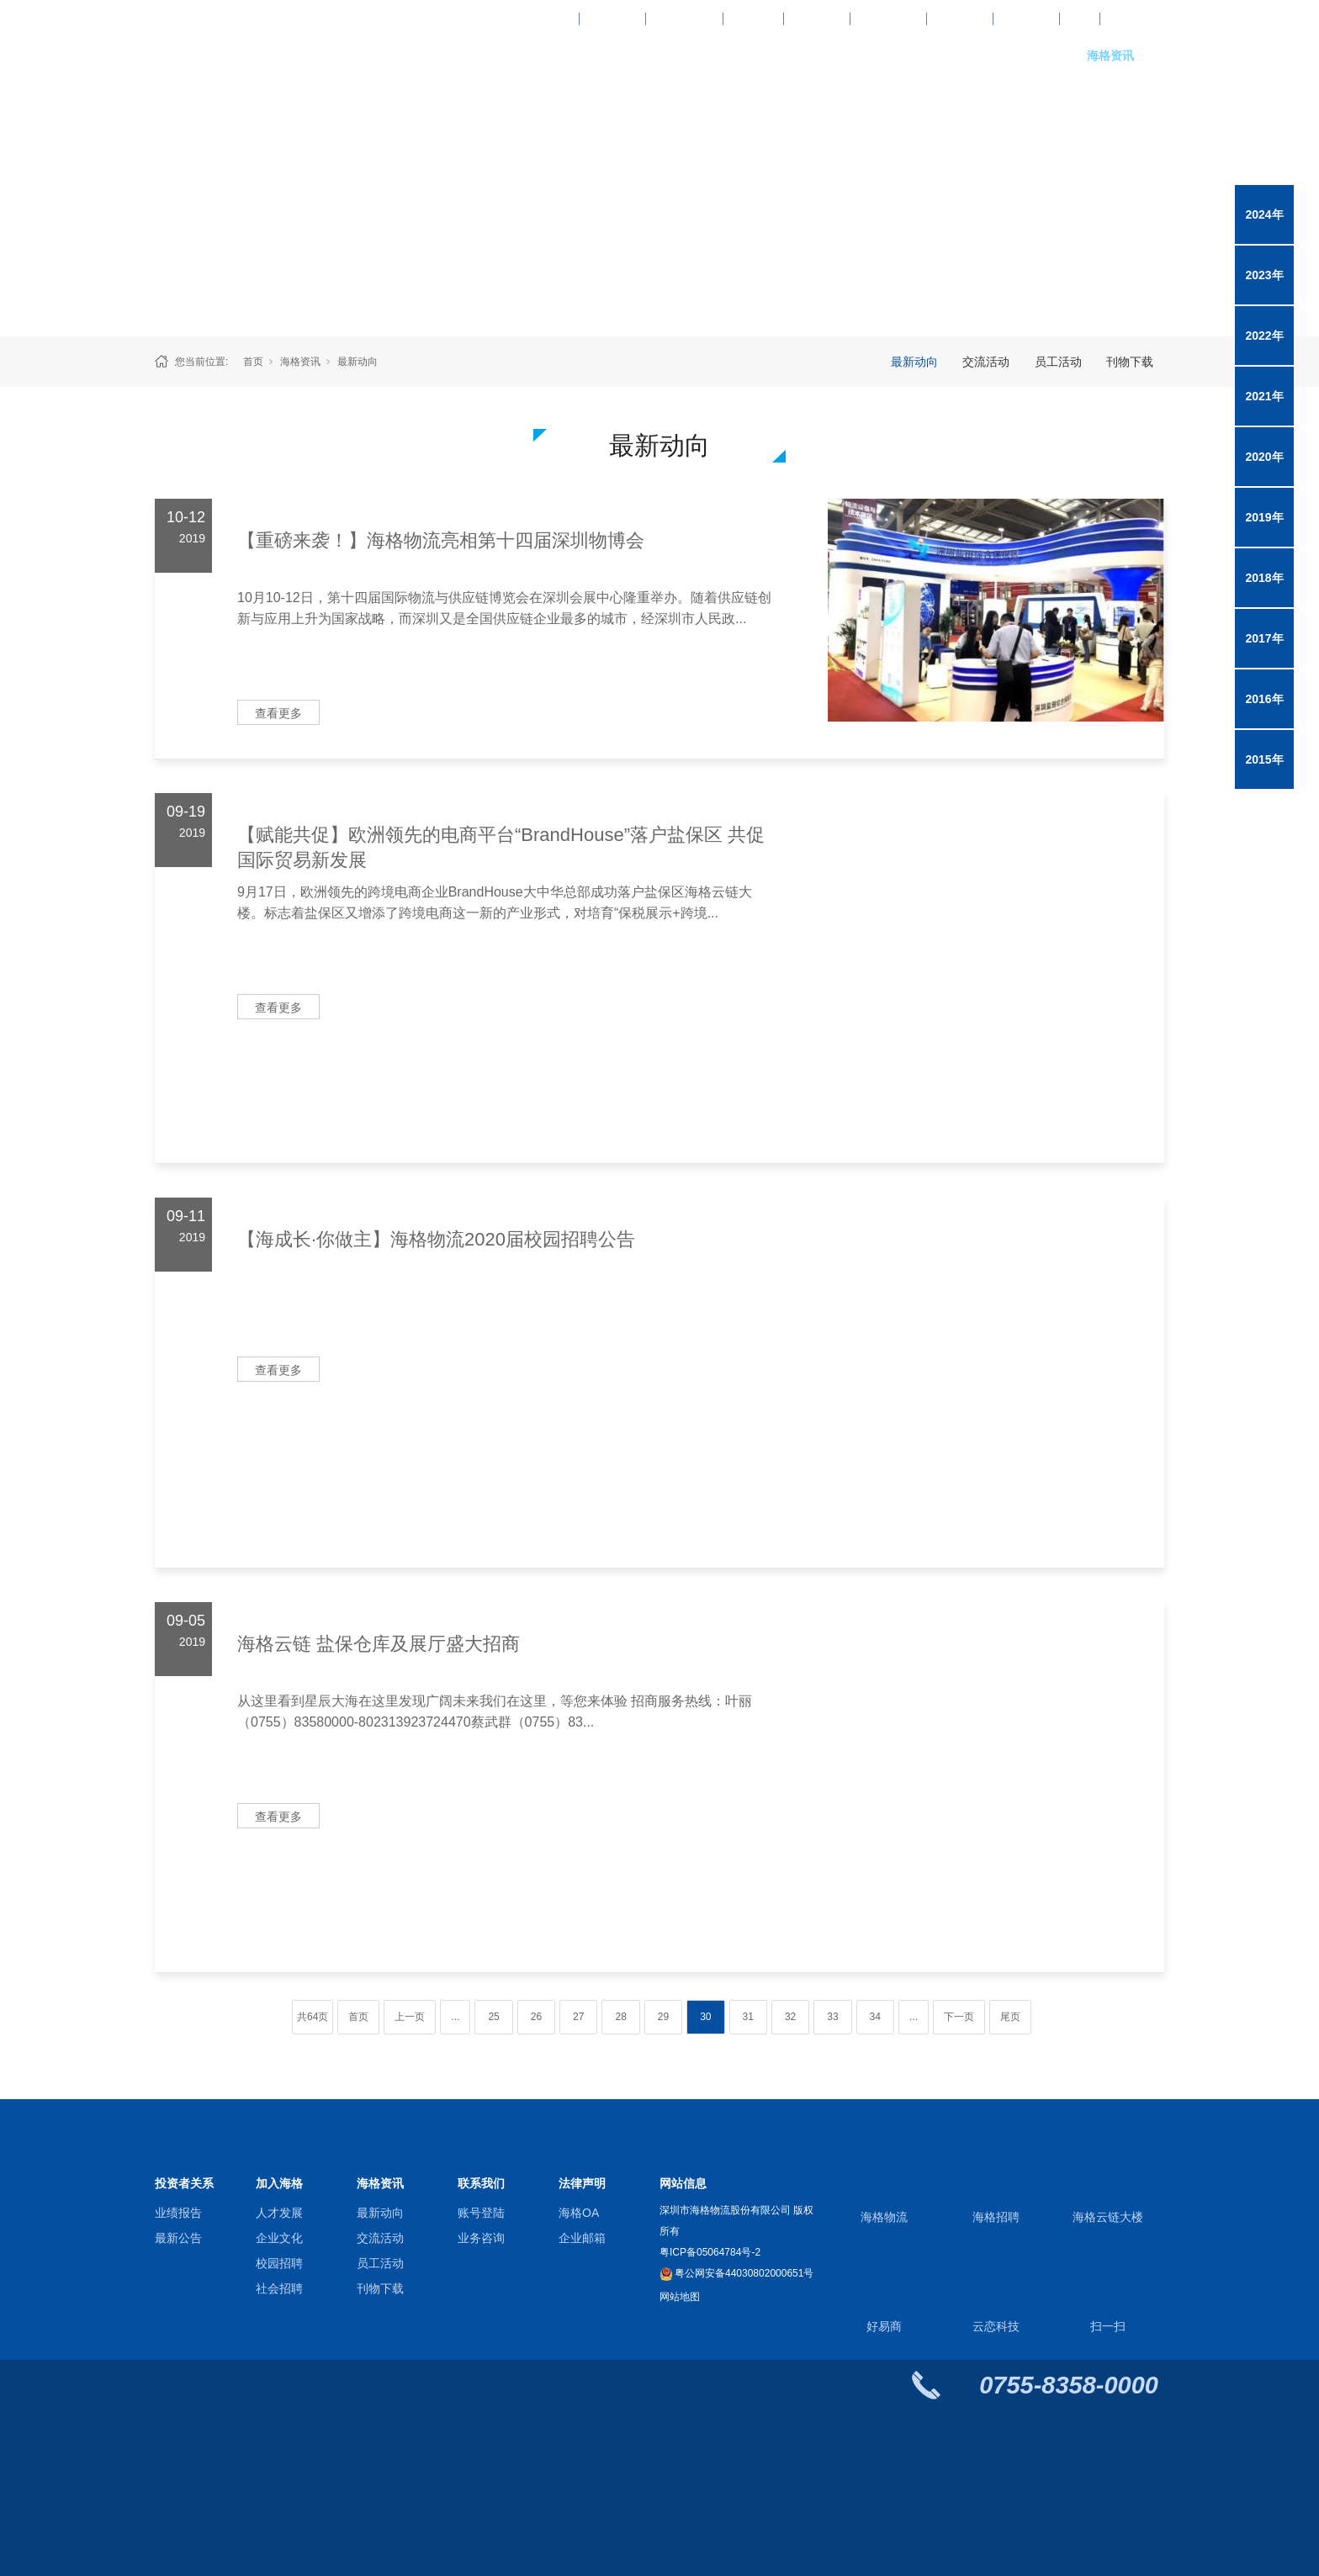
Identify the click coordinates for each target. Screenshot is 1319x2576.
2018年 (1264, 577)
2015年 (1264, 759)
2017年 (1264, 638)
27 (578, 2017)
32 (790, 2017)
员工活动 (1058, 361)
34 (875, 2017)
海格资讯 (1110, 55)
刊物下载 (1129, 361)
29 (663, 2017)
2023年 (1264, 275)
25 (493, 2017)
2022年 (1264, 335)
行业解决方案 (769, 55)
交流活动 (985, 361)
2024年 (1264, 214)
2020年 (1264, 456)
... (455, 2017)
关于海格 (996, 55)
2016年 (1264, 699)
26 (536, 2017)
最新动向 (357, 362)
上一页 (410, 2017)
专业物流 (656, 55)
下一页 (959, 2017)
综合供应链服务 (883, 55)
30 (705, 2017)
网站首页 (542, 55)
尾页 (1010, 2017)
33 (832, 2017)
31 (748, 2017)
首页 (253, 362)
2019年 (1264, 517)
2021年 (1264, 396)
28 (620, 2017)
